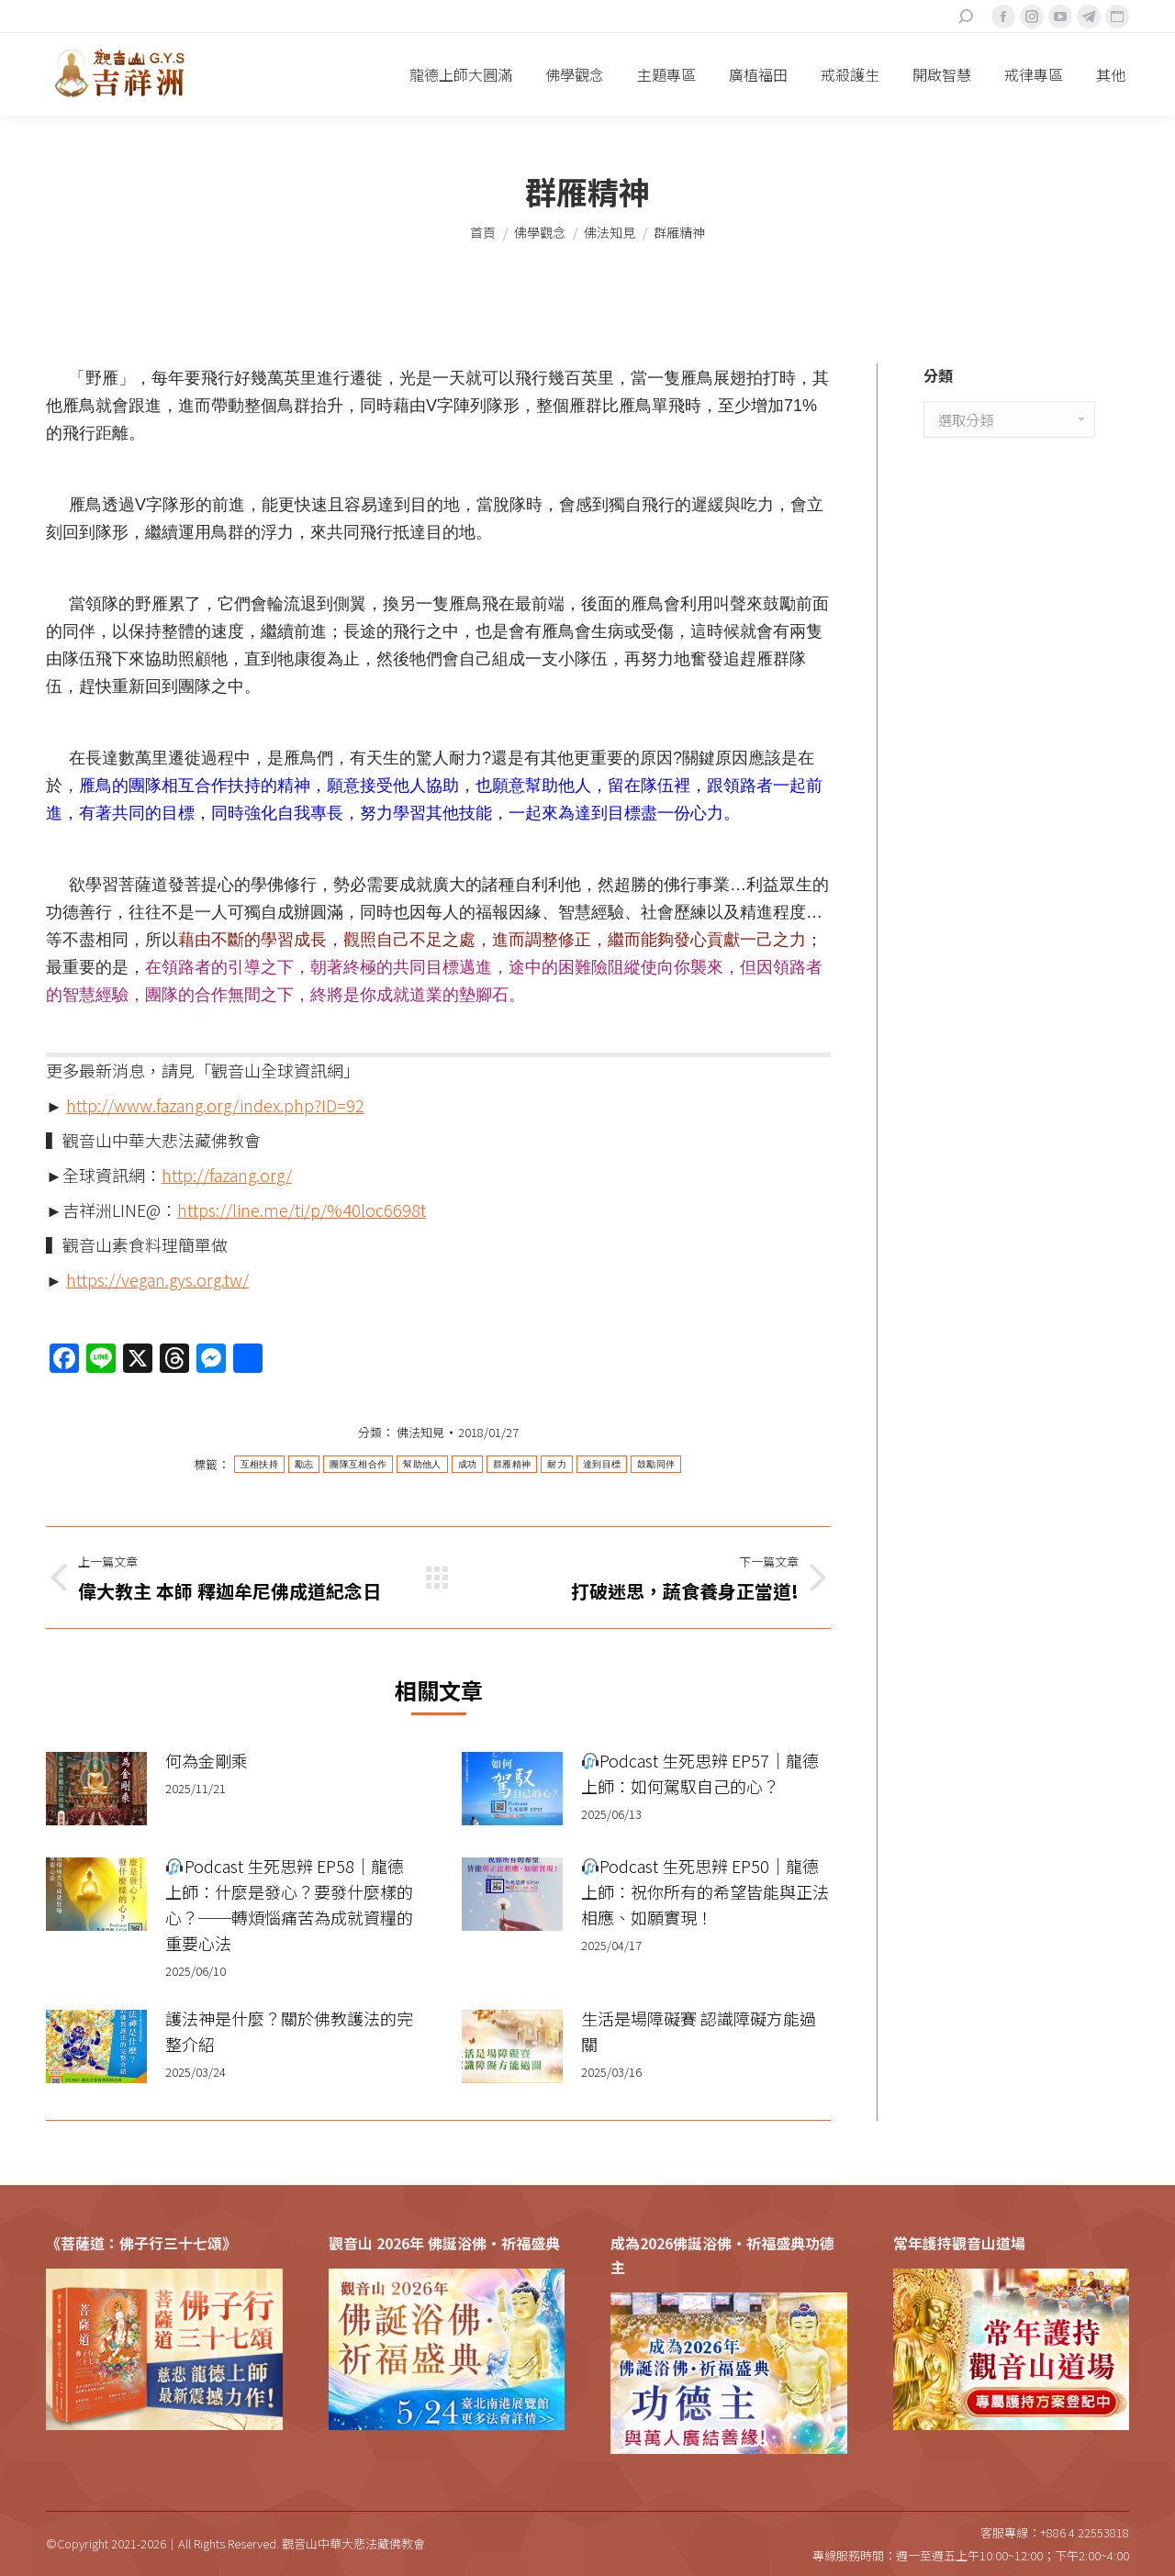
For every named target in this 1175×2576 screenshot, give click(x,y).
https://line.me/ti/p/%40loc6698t (301, 1209)
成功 (467, 1464)
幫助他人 (422, 1464)
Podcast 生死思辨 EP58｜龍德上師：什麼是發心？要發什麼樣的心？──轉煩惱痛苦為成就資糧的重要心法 (289, 1904)
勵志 (304, 1464)
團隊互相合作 (358, 1464)
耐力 (556, 1464)
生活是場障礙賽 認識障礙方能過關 (698, 2031)
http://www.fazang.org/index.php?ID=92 (215, 1105)
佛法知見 (420, 1432)
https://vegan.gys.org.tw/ (157, 1279)
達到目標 (602, 1464)
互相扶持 (259, 1464)
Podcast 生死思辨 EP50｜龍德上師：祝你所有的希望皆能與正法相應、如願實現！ (705, 1891)
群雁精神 (512, 1464)
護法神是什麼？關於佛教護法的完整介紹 (289, 2031)
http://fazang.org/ (227, 1175)
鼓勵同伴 (656, 1464)
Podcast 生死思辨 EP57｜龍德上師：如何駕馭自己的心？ (700, 1773)
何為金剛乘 (206, 1760)
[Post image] (96, 1788)
